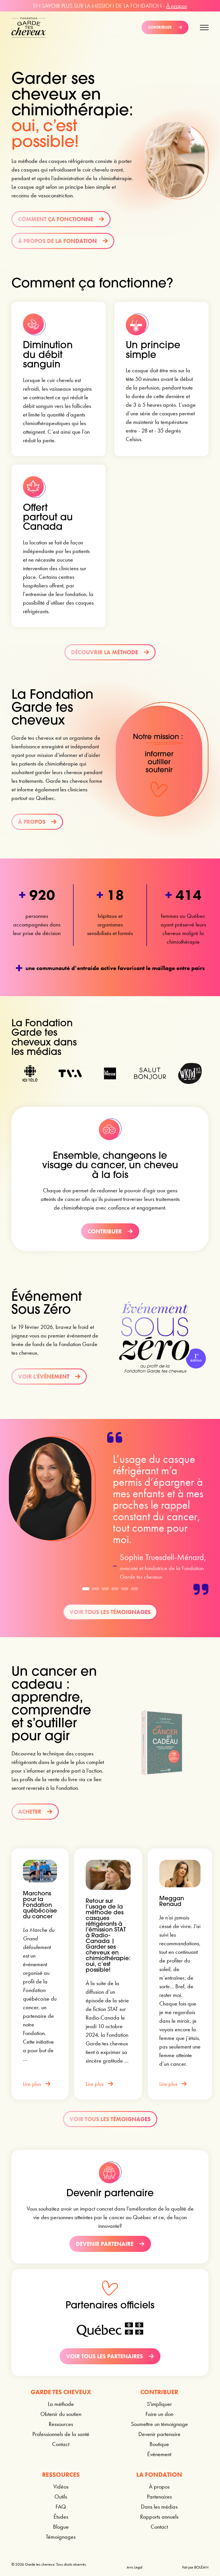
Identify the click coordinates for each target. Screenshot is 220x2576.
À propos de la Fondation (63, 241)
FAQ (61, 2506)
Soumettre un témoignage (159, 2424)
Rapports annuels (159, 2516)
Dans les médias (159, 2506)
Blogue (61, 2526)
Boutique (159, 2444)
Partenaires (159, 2496)
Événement (159, 2454)
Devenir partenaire (110, 2244)
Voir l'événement (49, 1376)
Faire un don (159, 2414)
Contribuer (165, 27)
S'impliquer (159, 2404)
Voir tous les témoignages (110, 1612)
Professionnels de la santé (60, 2434)
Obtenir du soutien (60, 2414)
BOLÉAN (201, 2567)
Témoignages (61, 2536)
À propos (176, 5)
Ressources (61, 2424)
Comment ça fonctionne (61, 219)
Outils (60, 2496)
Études (61, 2516)
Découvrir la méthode (110, 652)
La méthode (61, 2404)
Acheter (35, 1811)
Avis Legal (134, 2567)
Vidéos (60, 2486)
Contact (60, 2444)
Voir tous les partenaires (110, 2356)
